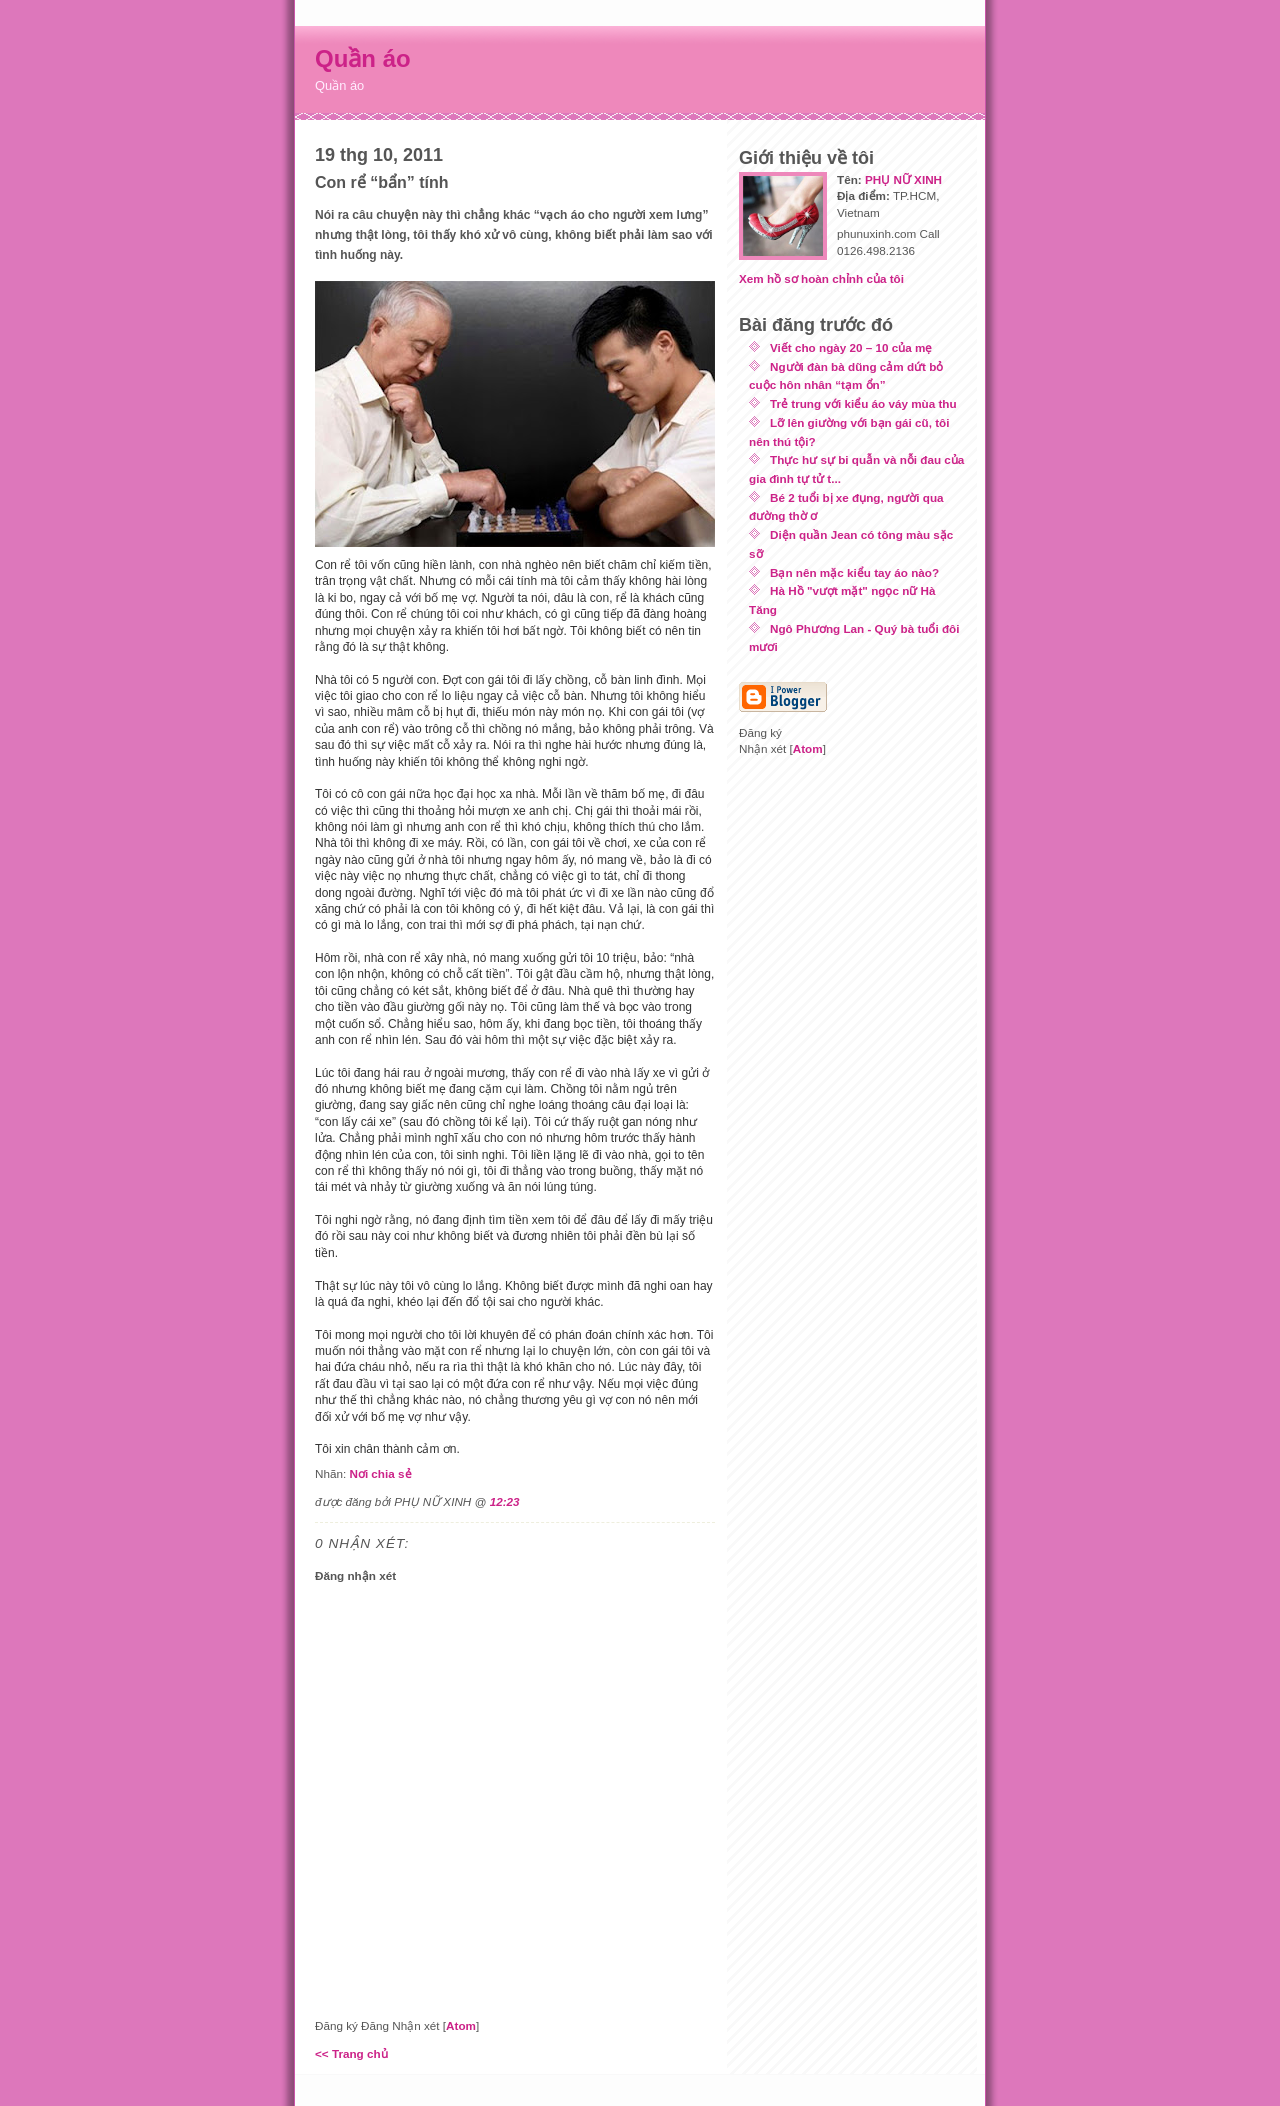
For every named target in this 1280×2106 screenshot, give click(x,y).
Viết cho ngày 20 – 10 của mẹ (851, 347)
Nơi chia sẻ (380, 1473)
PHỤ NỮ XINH (903, 179)
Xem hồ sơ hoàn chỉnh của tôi (821, 278)
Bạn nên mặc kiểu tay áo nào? (854, 572)
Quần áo (363, 58)
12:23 (505, 1501)
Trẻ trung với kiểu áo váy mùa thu (863, 403)
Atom (461, 2025)
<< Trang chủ (351, 2053)
